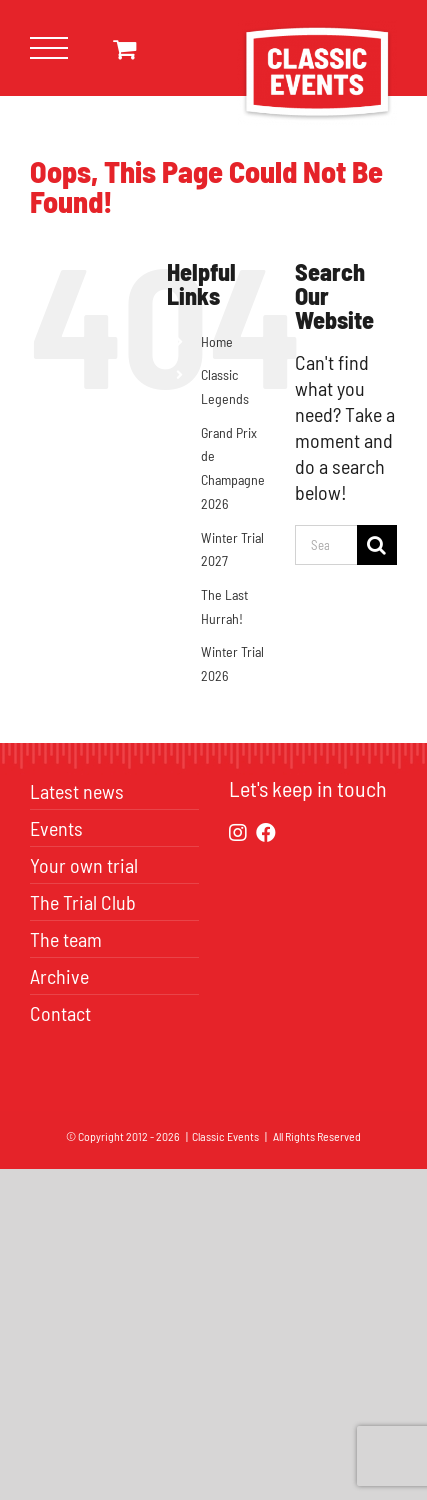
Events (56, 828)
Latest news (77, 791)
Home (217, 341)
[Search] (377, 545)
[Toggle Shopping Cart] (124, 48)
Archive (59, 976)
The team (66, 939)
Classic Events (225, 1136)
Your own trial (84, 865)
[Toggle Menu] (49, 48)
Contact (60, 1013)
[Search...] (326, 545)
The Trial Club (83, 902)
